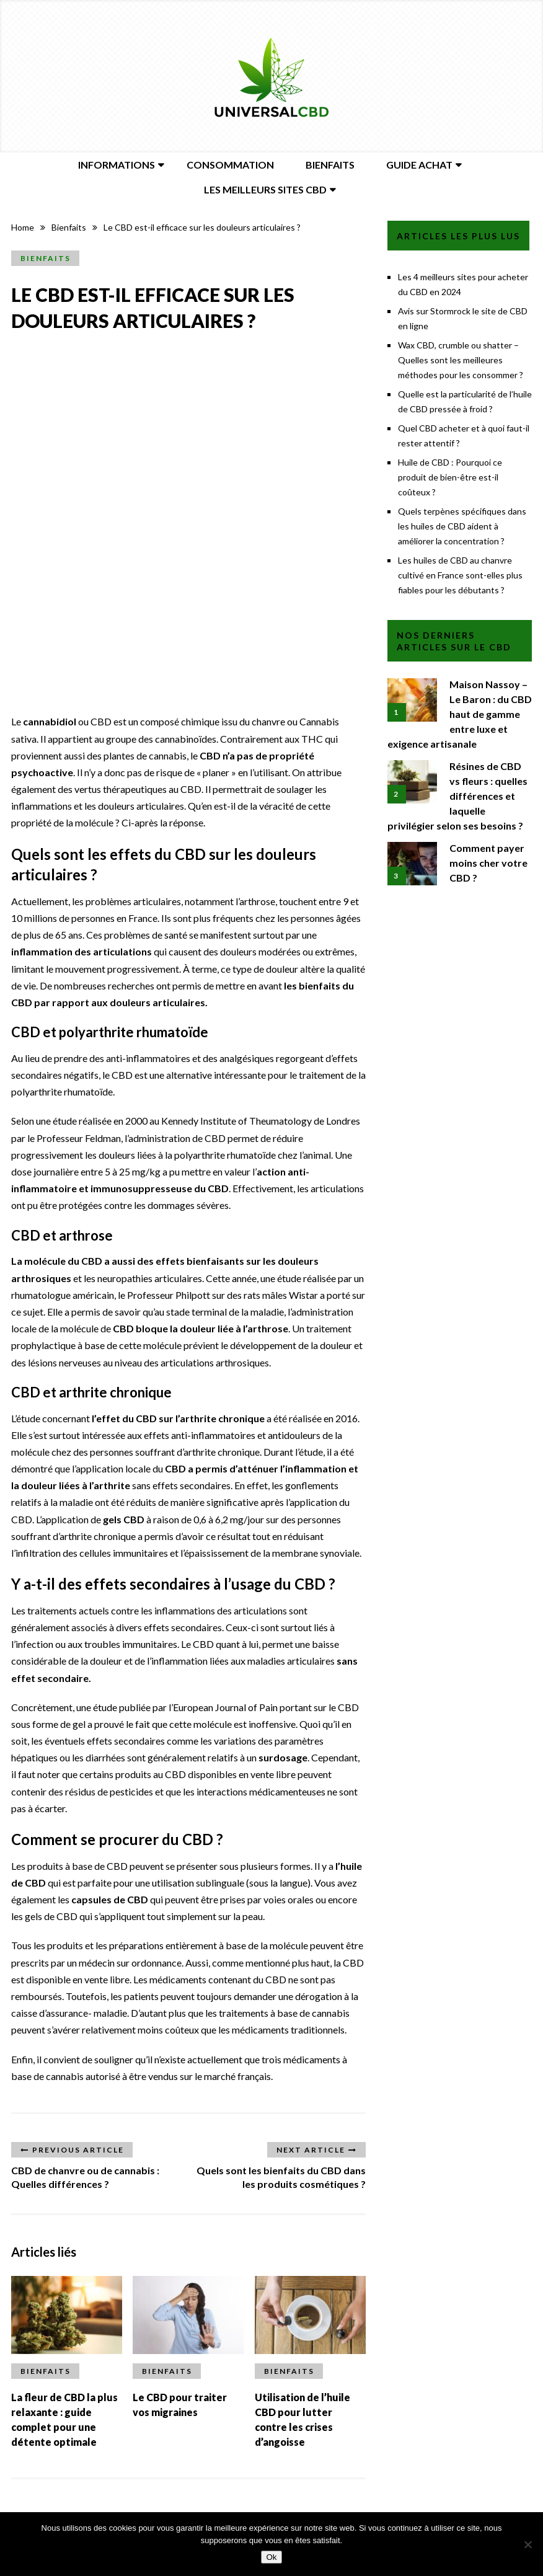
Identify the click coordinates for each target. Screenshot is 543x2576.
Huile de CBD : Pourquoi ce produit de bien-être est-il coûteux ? (450, 477)
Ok (271, 2557)
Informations (116, 164)
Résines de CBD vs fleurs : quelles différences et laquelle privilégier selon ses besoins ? (457, 795)
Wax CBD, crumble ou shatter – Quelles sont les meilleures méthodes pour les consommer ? (460, 360)
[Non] (527, 2544)
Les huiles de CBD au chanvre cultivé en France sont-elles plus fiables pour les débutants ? (460, 575)
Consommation (230, 164)
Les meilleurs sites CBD (265, 189)
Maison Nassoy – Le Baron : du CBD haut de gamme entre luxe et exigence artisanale (459, 714)
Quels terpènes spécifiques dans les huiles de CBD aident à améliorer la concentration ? (462, 526)
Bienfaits (330, 164)
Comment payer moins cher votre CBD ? (488, 862)
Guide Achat (419, 164)
